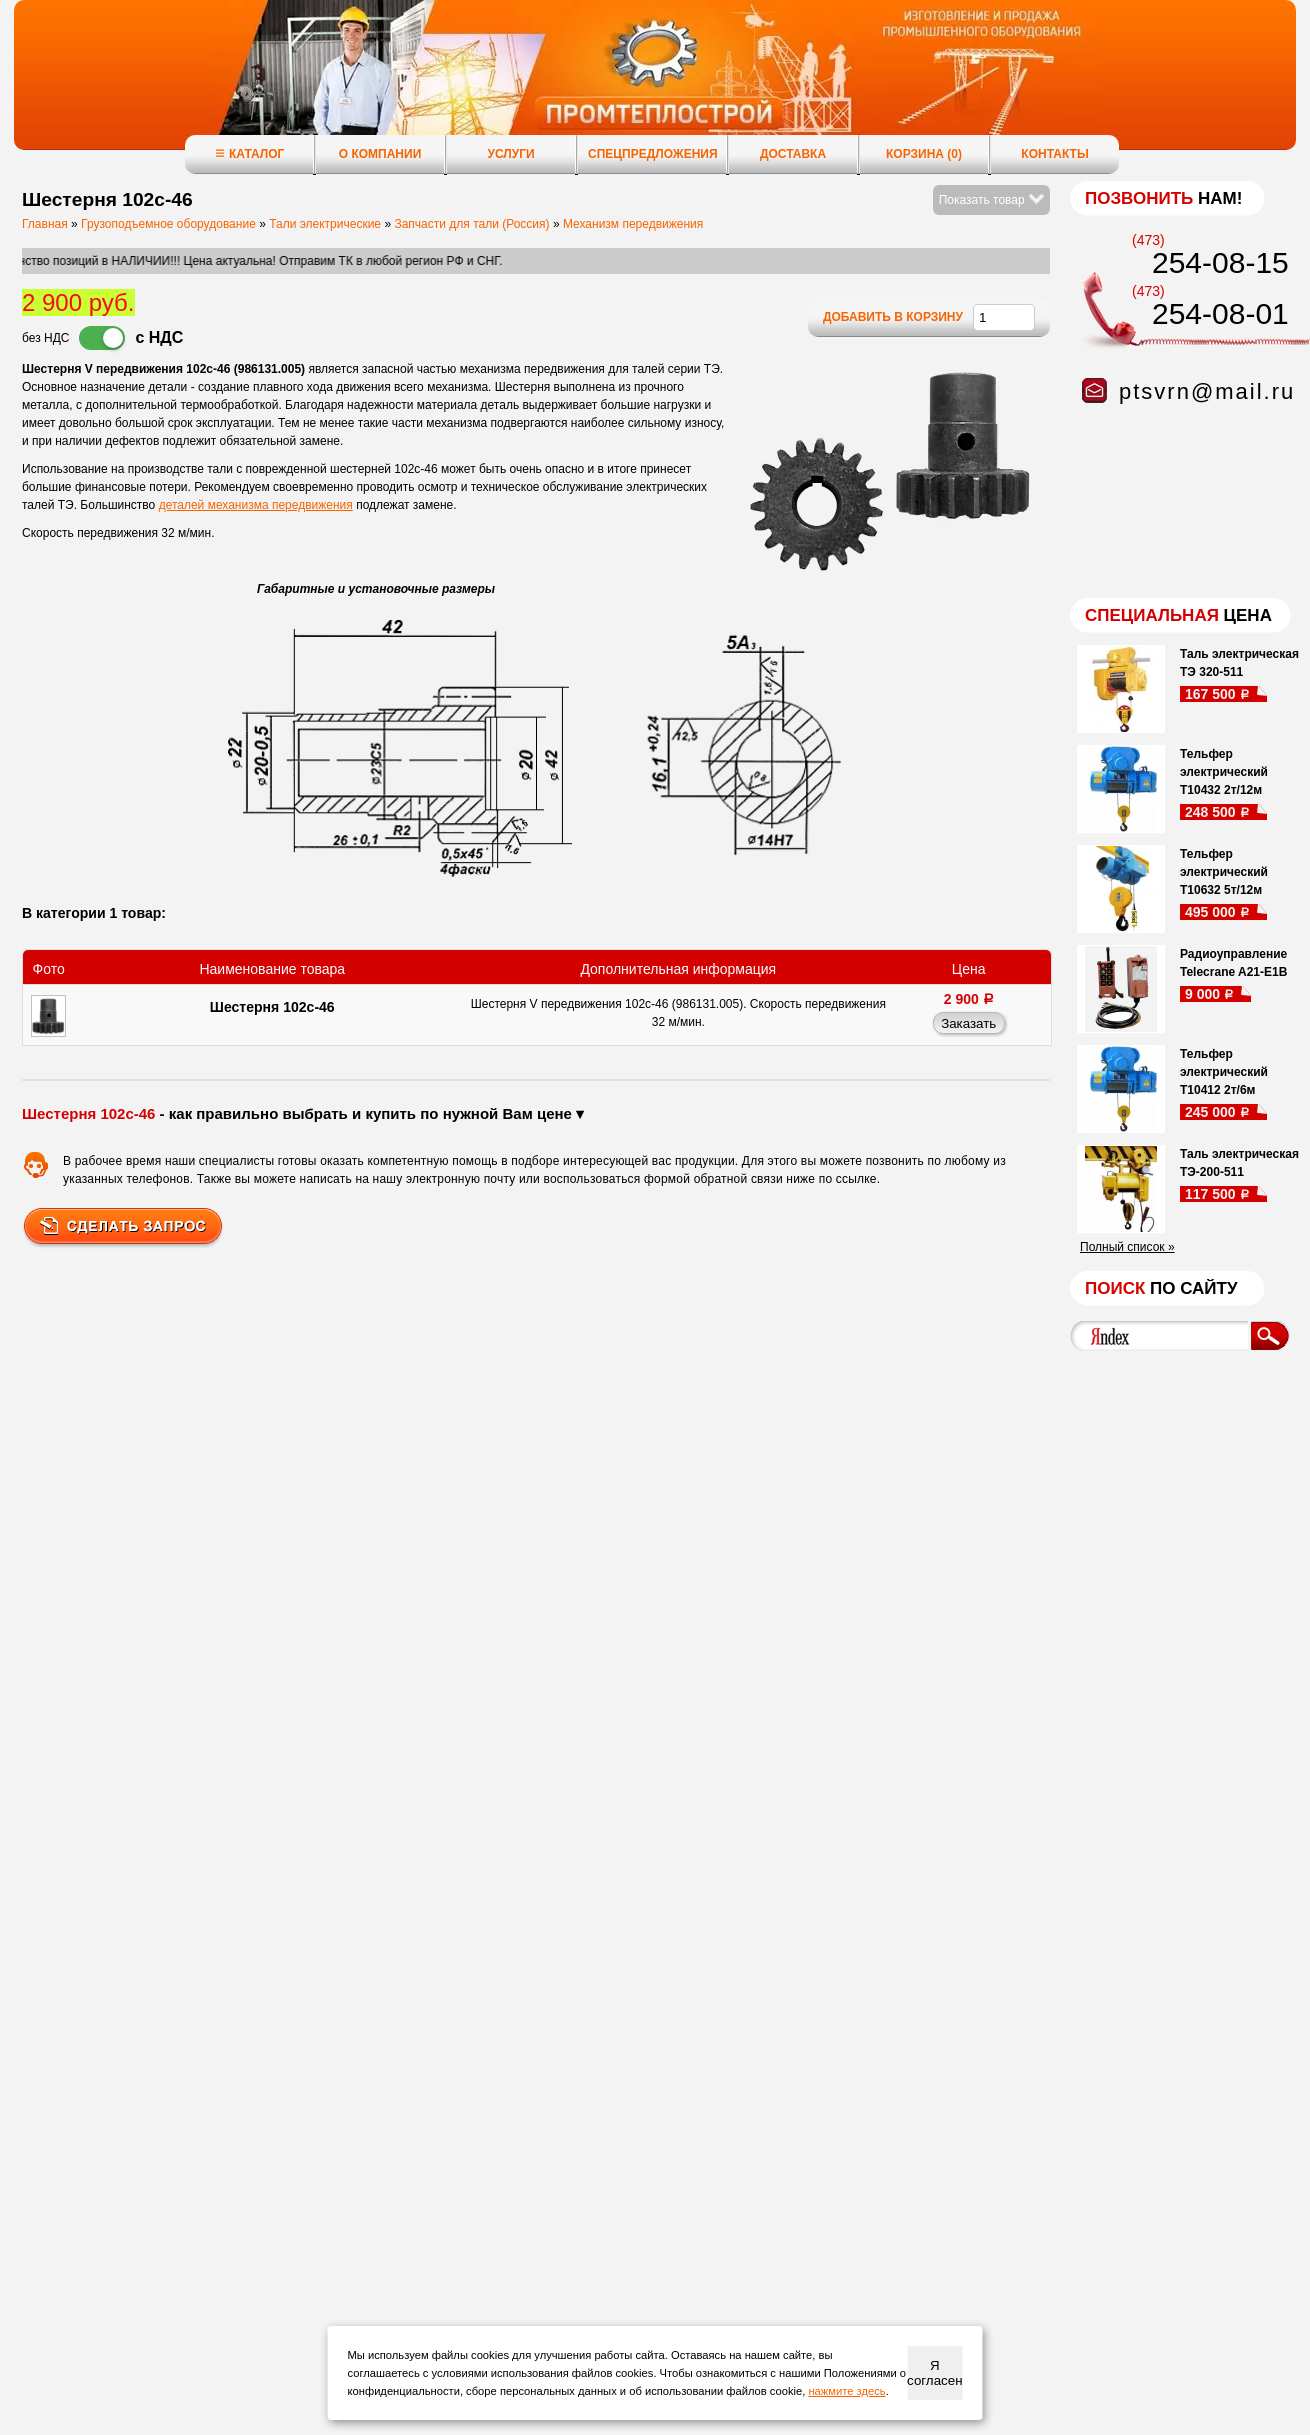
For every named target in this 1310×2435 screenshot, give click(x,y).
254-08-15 (1220, 262)
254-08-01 (1220, 313)
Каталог (249, 153)
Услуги (510, 154)
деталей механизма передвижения (256, 505)
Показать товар (991, 200)
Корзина (924, 154)
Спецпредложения (653, 154)
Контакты (1054, 154)
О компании (380, 154)
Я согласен (934, 2373)
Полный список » (1127, 1247)
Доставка (793, 154)
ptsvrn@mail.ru (1207, 391)
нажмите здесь (846, 2391)
